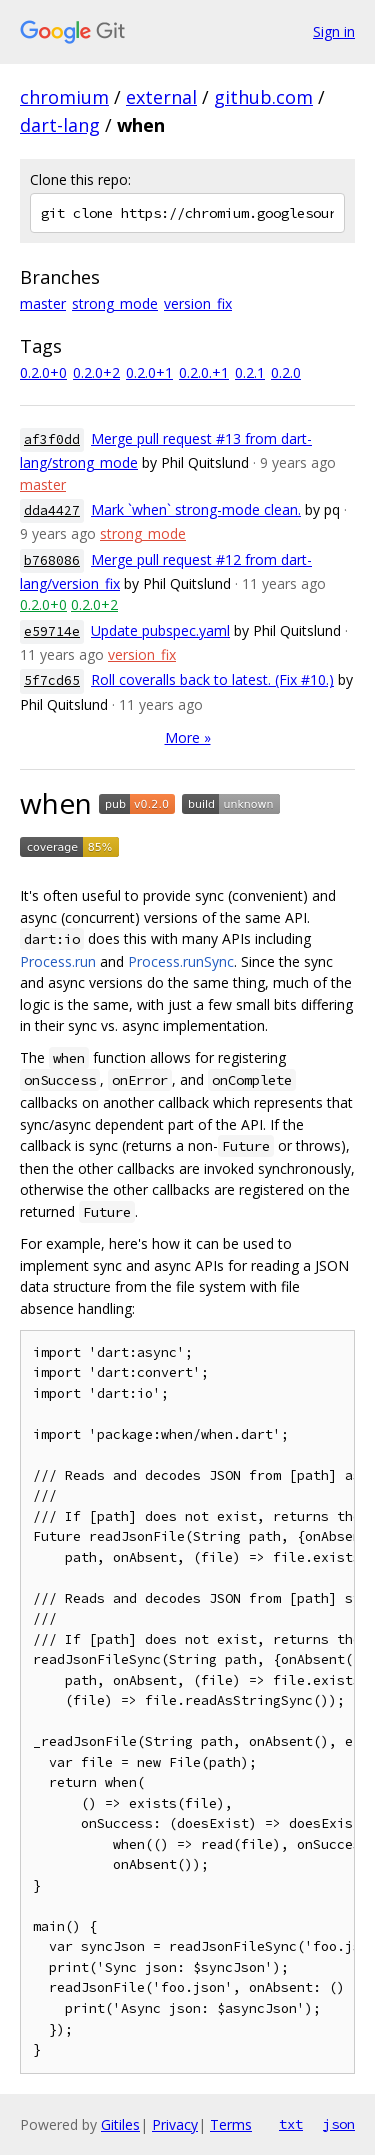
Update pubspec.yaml (160, 630)
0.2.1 (250, 372)
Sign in (334, 31)
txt (291, 2124)
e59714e (52, 631)
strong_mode (115, 303)
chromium (64, 97)
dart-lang (60, 125)
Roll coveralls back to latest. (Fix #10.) (212, 679)
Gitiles (120, 2124)
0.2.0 (286, 372)
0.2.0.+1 (204, 372)
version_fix (198, 303)
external (161, 97)
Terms (231, 2124)
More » (188, 737)
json (339, 2124)
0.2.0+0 (43, 372)
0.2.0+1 (149, 372)
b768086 (52, 560)
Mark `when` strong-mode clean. (196, 509)
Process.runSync (181, 961)
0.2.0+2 (96, 372)
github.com (263, 97)
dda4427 (52, 510)
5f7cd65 (52, 680)
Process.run (58, 961)
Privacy (175, 2124)
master (43, 303)
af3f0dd (52, 439)
